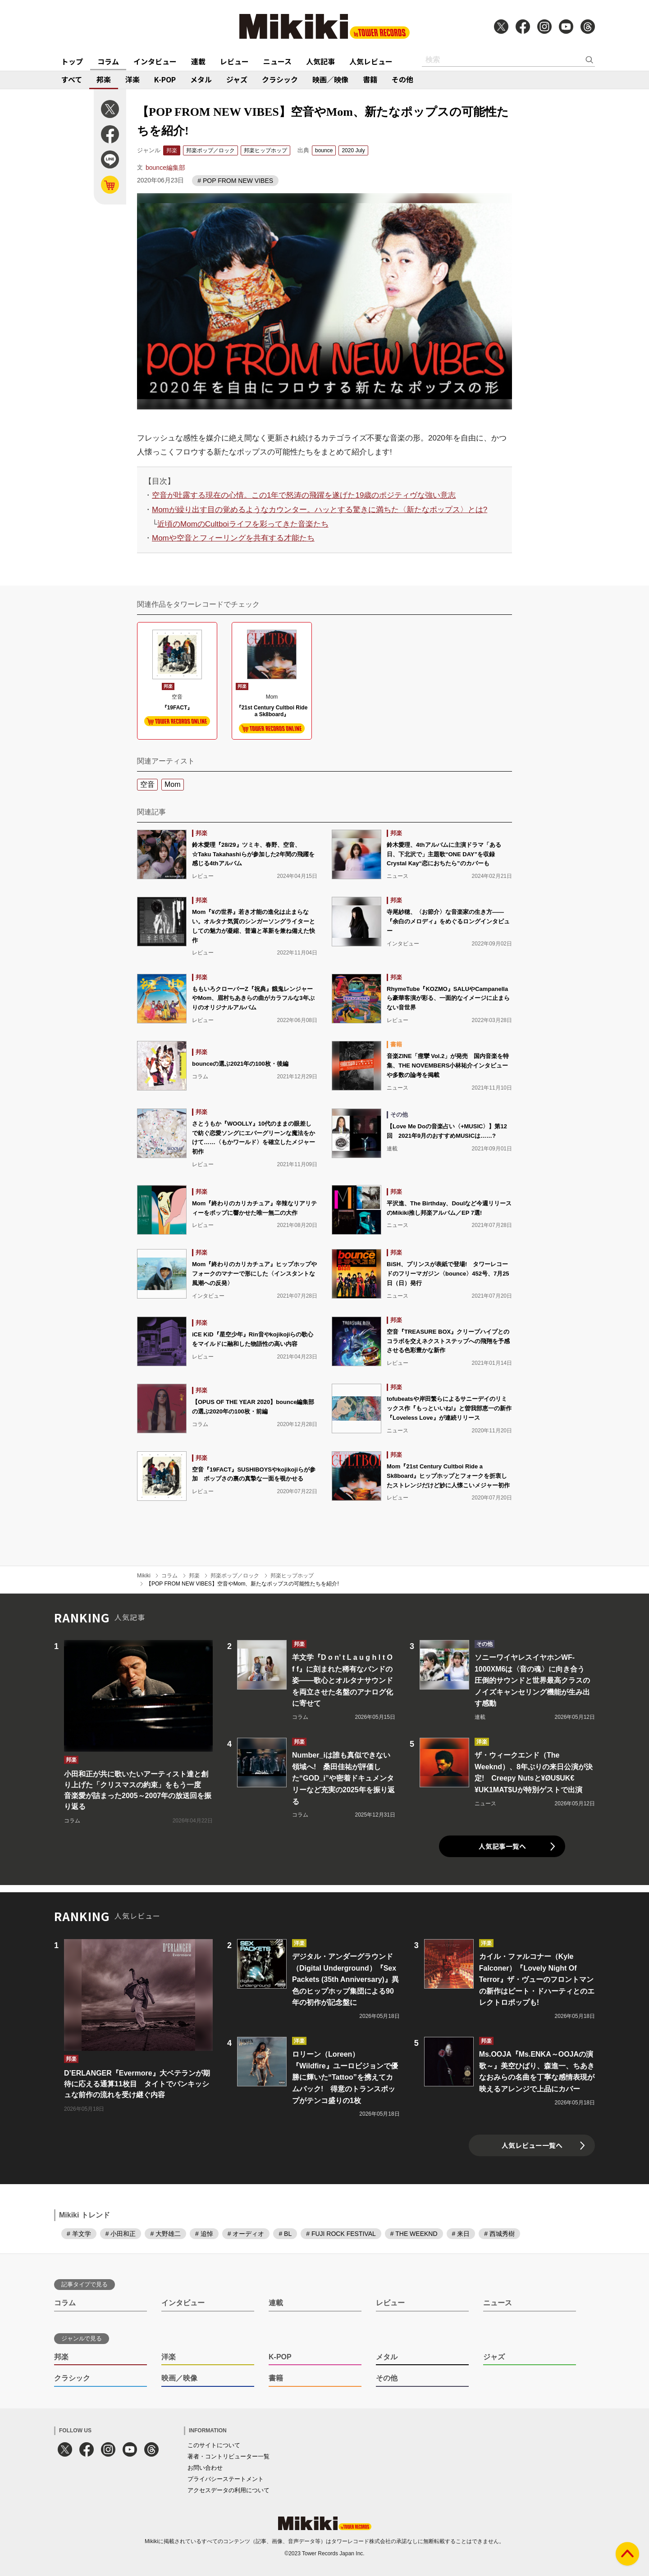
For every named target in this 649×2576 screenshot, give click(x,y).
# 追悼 (204, 2233)
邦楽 (103, 79)
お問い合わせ (205, 2468)
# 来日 (461, 2233)
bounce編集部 (165, 167)
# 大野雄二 (165, 2233)
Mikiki (144, 1575)
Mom (173, 784)
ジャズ (236, 79)
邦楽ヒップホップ (265, 150)
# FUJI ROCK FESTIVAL (341, 2233)
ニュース (277, 61)
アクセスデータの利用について (228, 2490)
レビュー (234, 61)
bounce (324, 150)
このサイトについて (213, 2445)
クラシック (280, 79)
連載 (198, 61)
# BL (285, 2233)
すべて (71, 79)
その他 (402, 79)
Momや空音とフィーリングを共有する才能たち (233, 538)
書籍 (370, 79)
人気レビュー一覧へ (532, 2145)
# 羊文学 (79, 2233)
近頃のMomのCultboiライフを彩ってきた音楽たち (243, 524)
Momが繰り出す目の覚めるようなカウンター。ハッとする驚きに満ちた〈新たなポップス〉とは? (319, 509)
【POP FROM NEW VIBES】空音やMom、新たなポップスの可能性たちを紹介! (242, 1584)
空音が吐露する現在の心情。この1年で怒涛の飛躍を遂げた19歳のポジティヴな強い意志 (304, 495)
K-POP (165, 79)
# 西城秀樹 (499, 2233)
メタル (201, 79)
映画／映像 (330, 79)
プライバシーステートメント (225, 2479)
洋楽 (132, 79)
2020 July (353, 150)
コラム (108, 61)
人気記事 (320, 61)
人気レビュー (371, 61)
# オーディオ (246, 2233)
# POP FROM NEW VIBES (235, 180)
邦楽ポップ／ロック (210, 150)
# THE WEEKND (414, 2233)
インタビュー (155, 61)
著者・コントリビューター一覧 (228, 2456)
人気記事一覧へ (502, 1846)
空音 (147, 784)
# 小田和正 (120, 2233)
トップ (72, 61)
